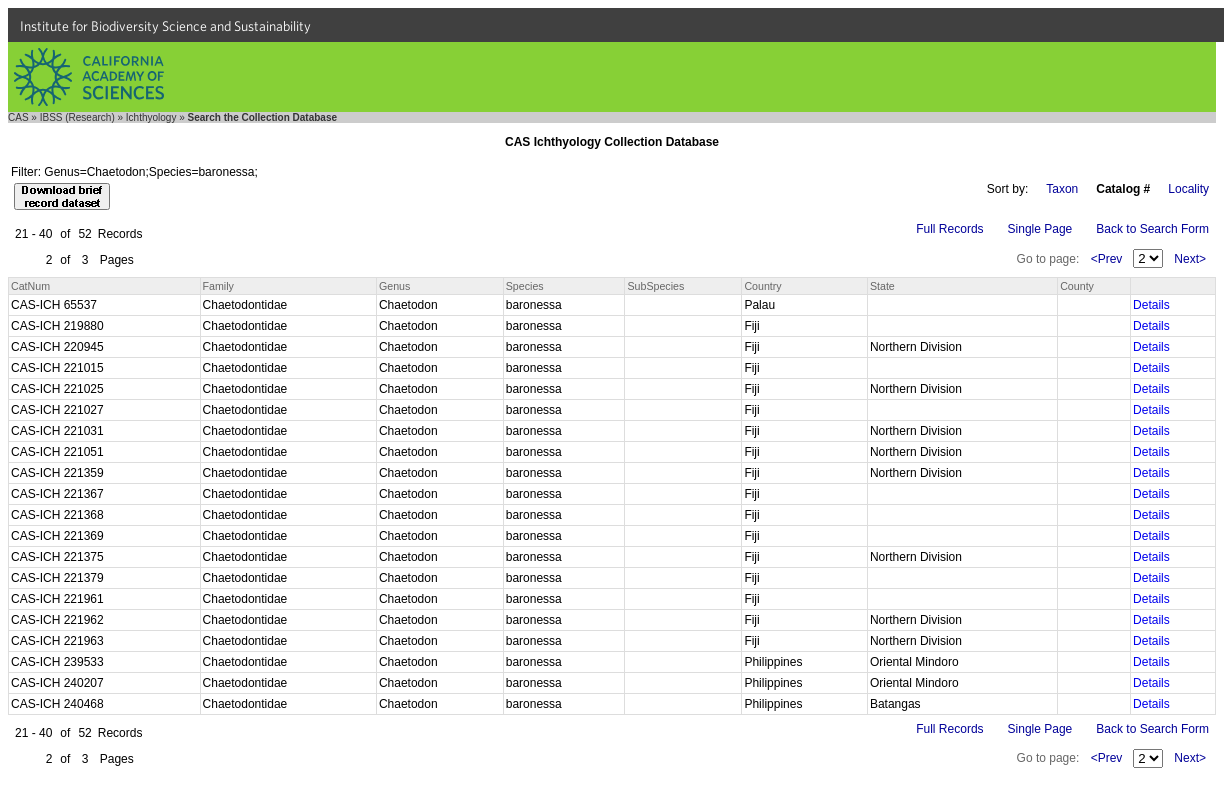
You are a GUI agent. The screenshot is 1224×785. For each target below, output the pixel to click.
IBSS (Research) (77, 117)
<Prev (1107, 259)
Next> (1190, 259)
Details (1151, 305)
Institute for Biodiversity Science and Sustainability (165, 26)
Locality (1188, 189)
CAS (18, 117)
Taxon (1062, 189)
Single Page (1040, 229)
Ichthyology (151, 117)
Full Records (949, 229)
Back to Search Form (1152, 229)
